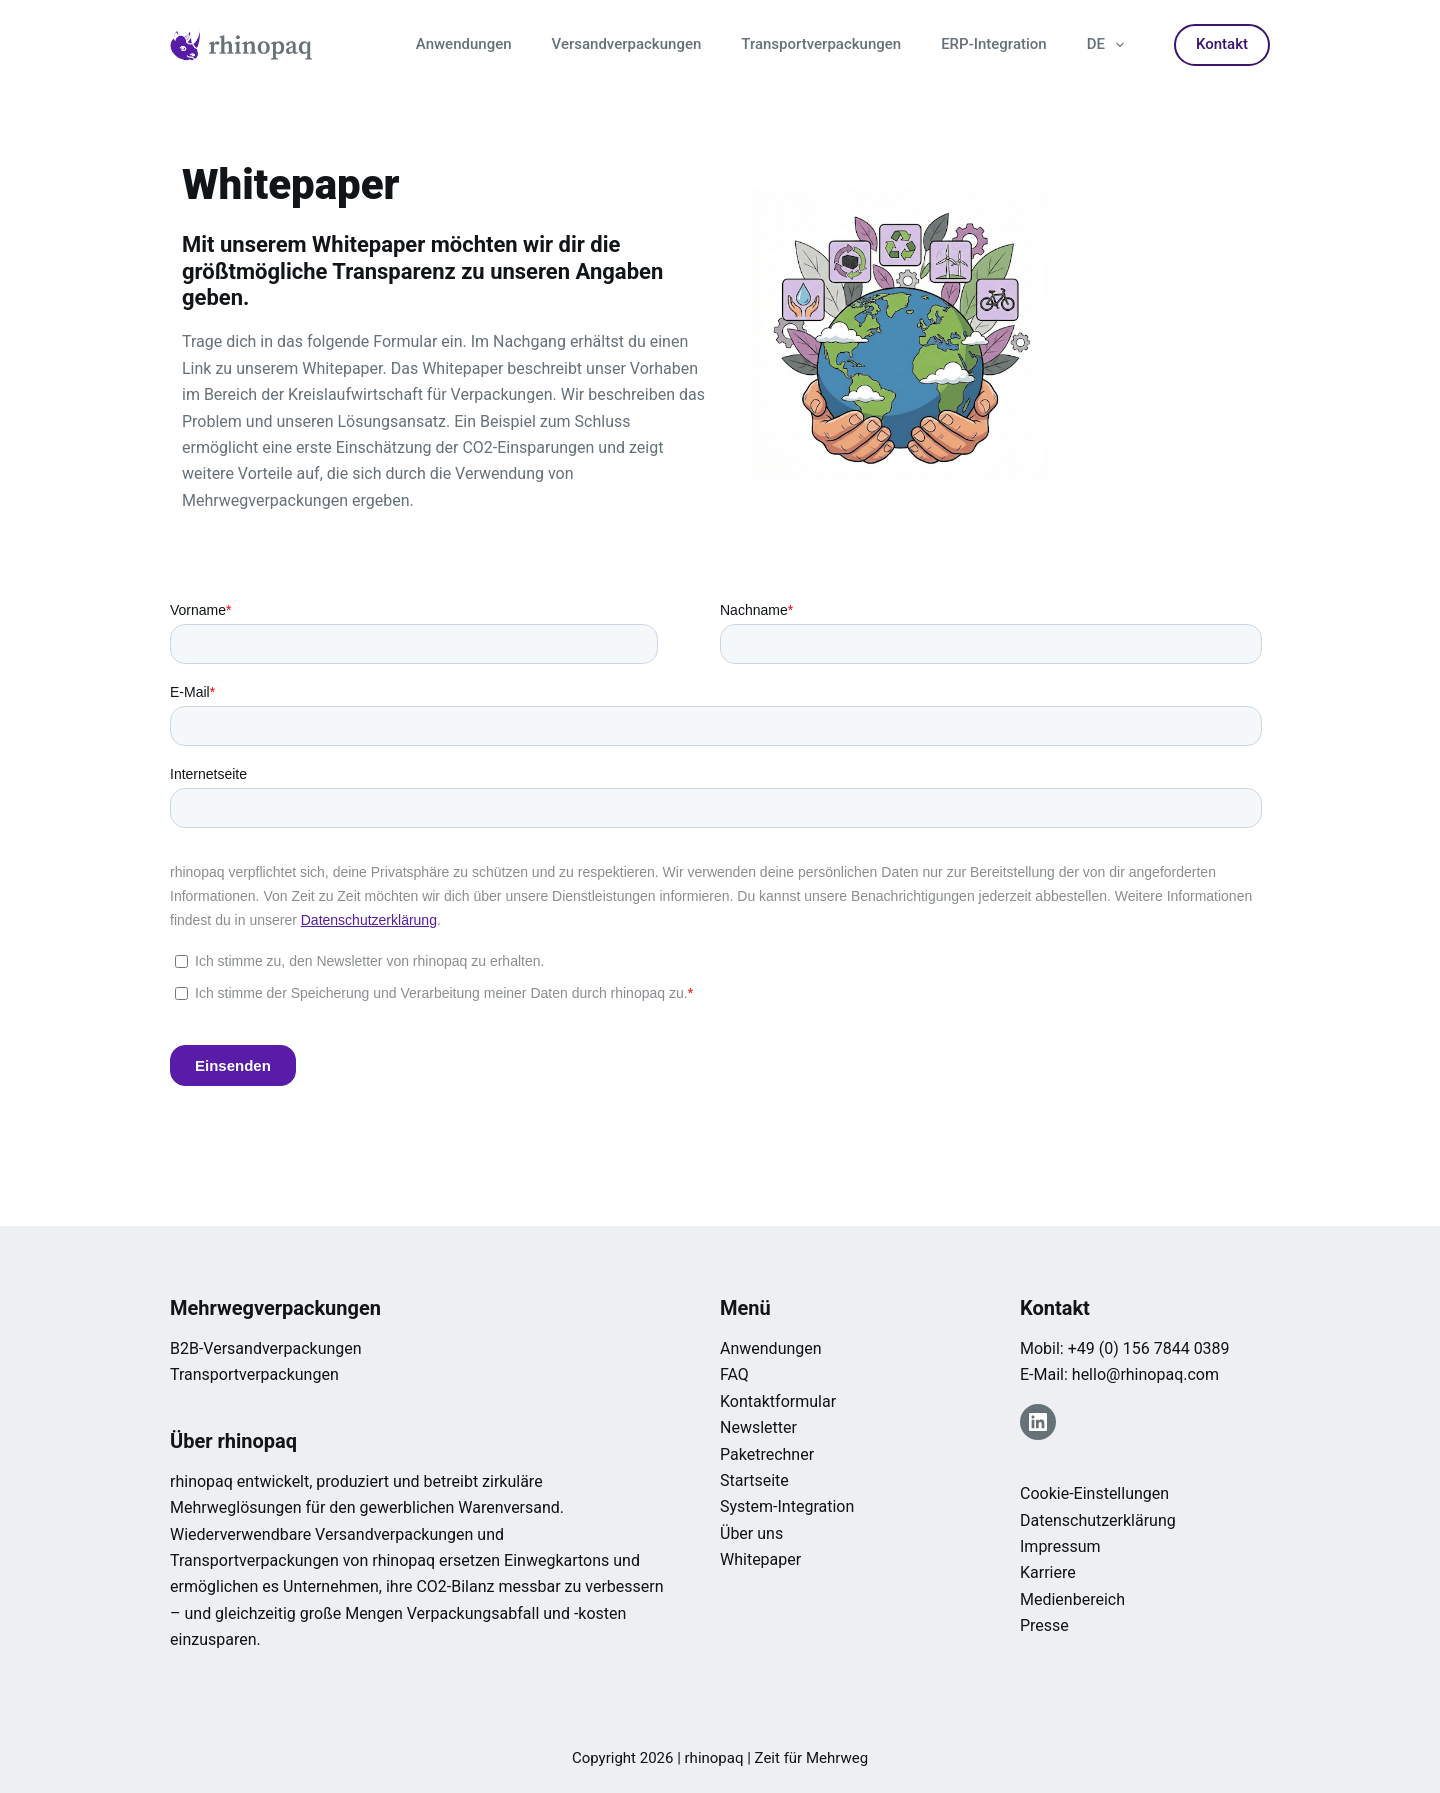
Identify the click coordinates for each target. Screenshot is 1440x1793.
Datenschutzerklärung (1098, 1520)
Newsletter (758, 1427)
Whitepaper (760, 1559)
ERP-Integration (994, 44)
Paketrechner (767, 1454)
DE (1109, 45)
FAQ (734, 1374)
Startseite (754, 1480)
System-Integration (787, 1506)
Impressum (1060, 1546)
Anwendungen (464, 44)
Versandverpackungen (627, 44)
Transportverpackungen (821, 44)
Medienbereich (1072, 1599)
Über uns (751, 1533)
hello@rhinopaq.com (1145, 1374)
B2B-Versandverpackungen (266, 1348)
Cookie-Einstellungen (1094, 1493)
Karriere (1048, 1572)
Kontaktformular (778, 1401)
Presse (1044, 1625)
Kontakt (1222, 44)
